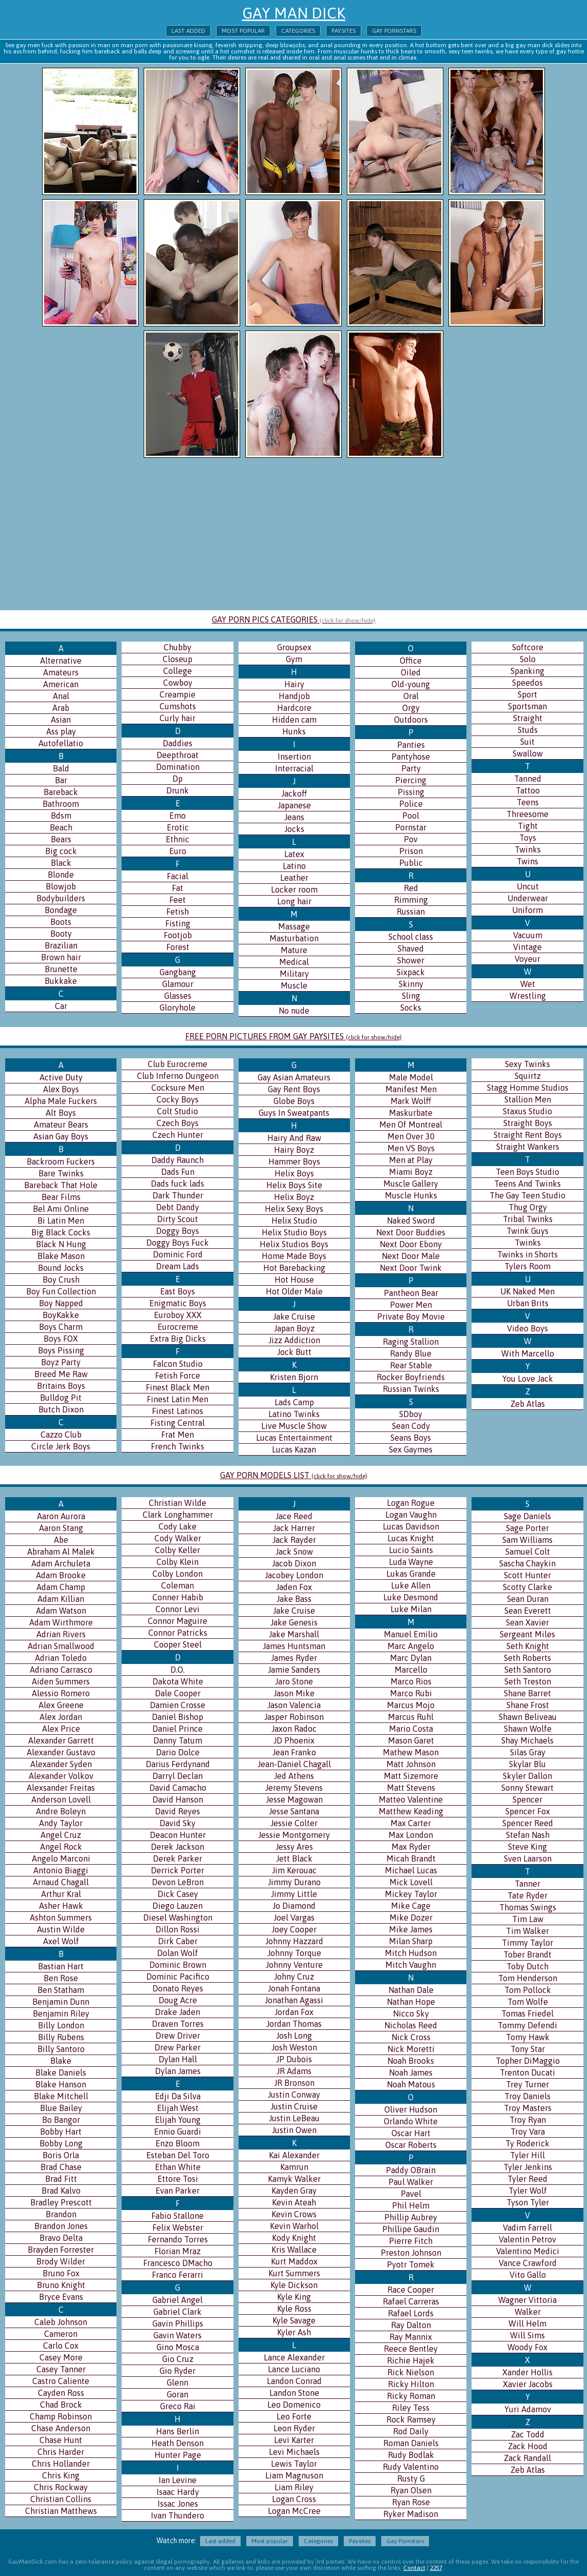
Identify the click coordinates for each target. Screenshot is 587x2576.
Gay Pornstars (394, 30)
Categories (298, 30)
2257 (436, 2567)
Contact (414, 2567)
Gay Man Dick (293, 13)
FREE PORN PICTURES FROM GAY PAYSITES (293, 1036)
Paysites (343, 30)
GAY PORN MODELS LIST (293, 1475)
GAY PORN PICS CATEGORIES (294, 619)
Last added (188, 30)
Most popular (243, 30)
